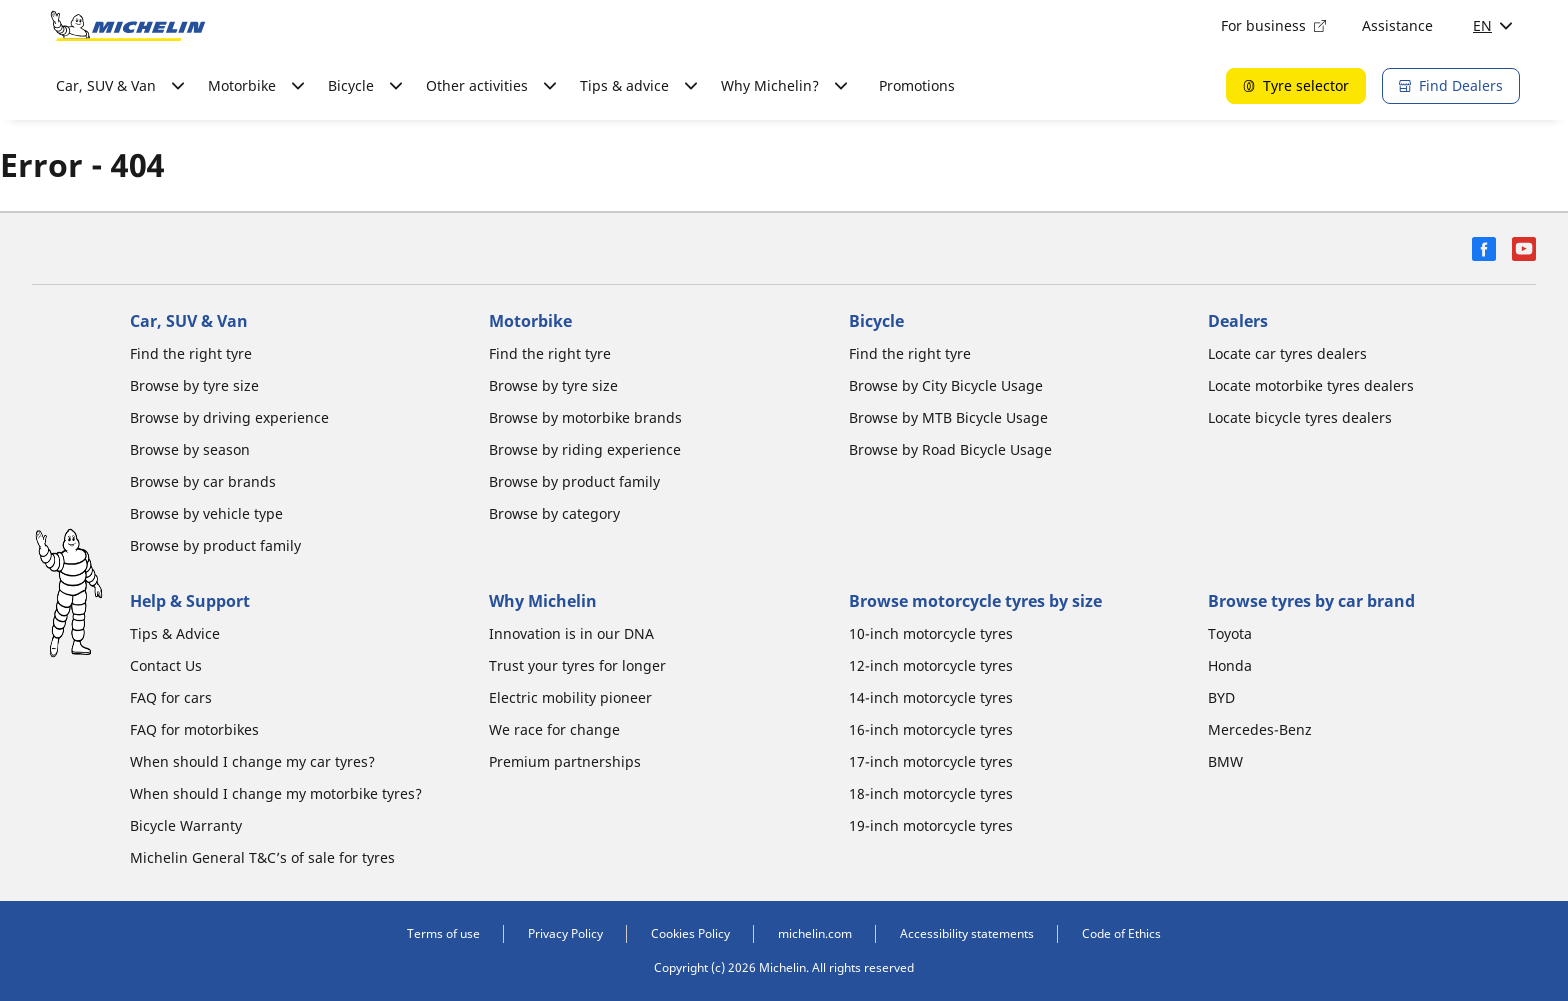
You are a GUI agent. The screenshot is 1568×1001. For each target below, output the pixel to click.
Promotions (917, 85)
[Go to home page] (128, 26)
